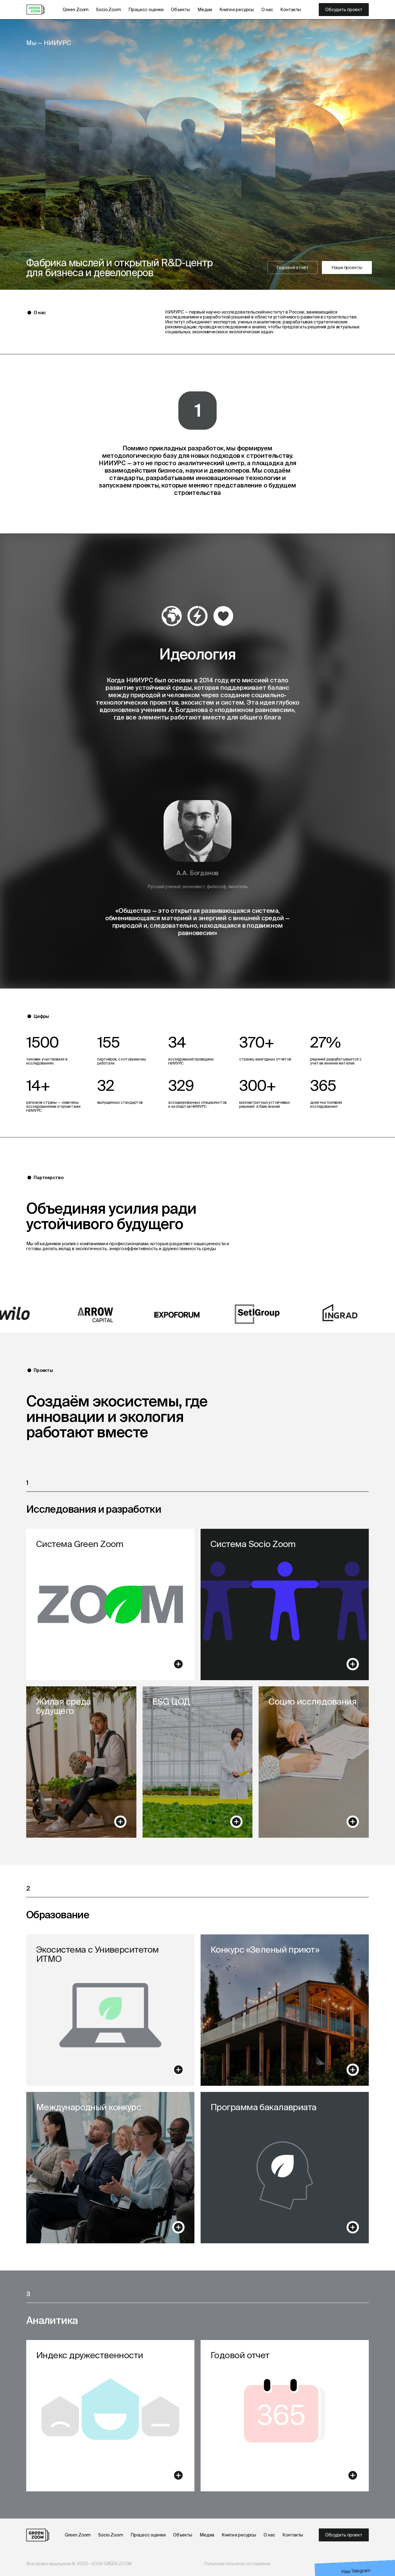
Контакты (290, 9)
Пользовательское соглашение (237, 2563)
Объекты (180, 9)
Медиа (205, 9)
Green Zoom (76, 9)
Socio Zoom (108, 9)
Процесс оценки (146, 9)
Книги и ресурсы (236, 9)
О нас (267, 9)
